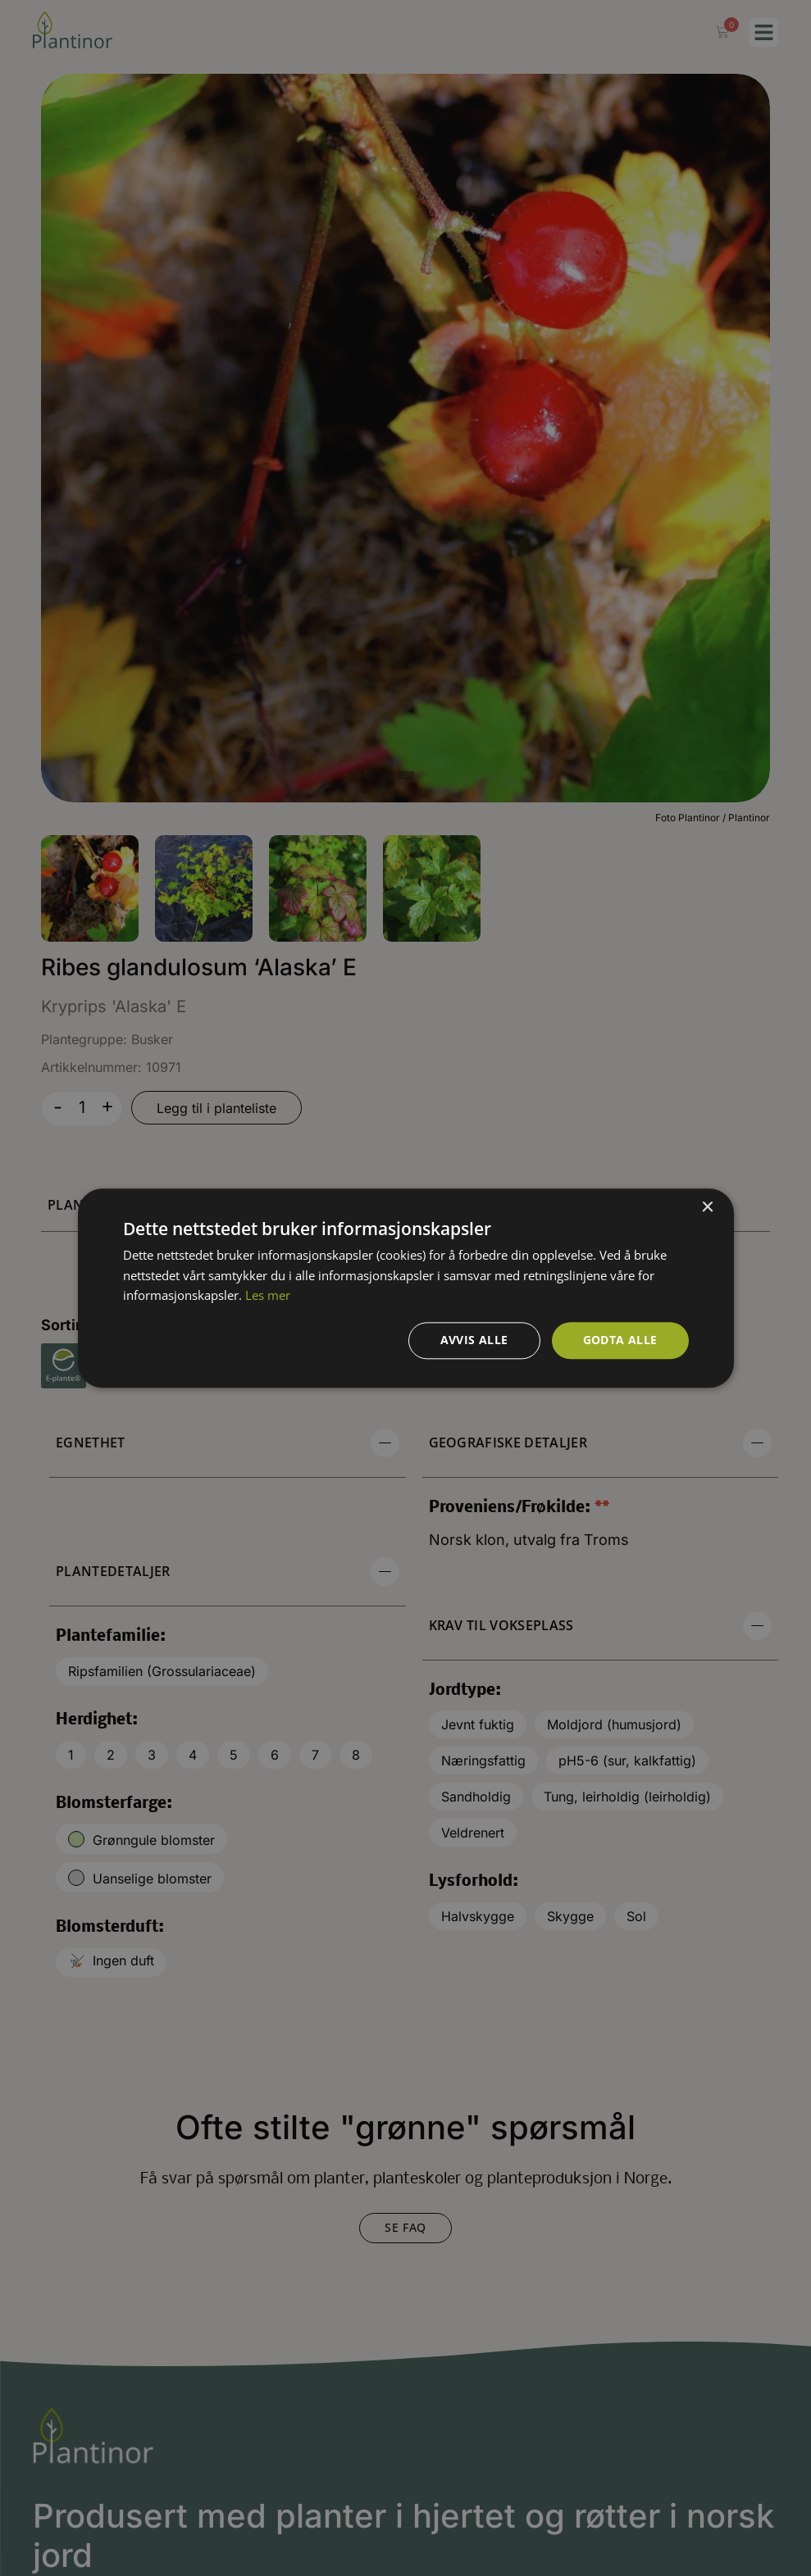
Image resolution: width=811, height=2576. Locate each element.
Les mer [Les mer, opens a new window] (267, 1296)
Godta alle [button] (620, 1339)
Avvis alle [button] (474, 1339)
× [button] (707, 1208)
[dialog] (405, 1288)
